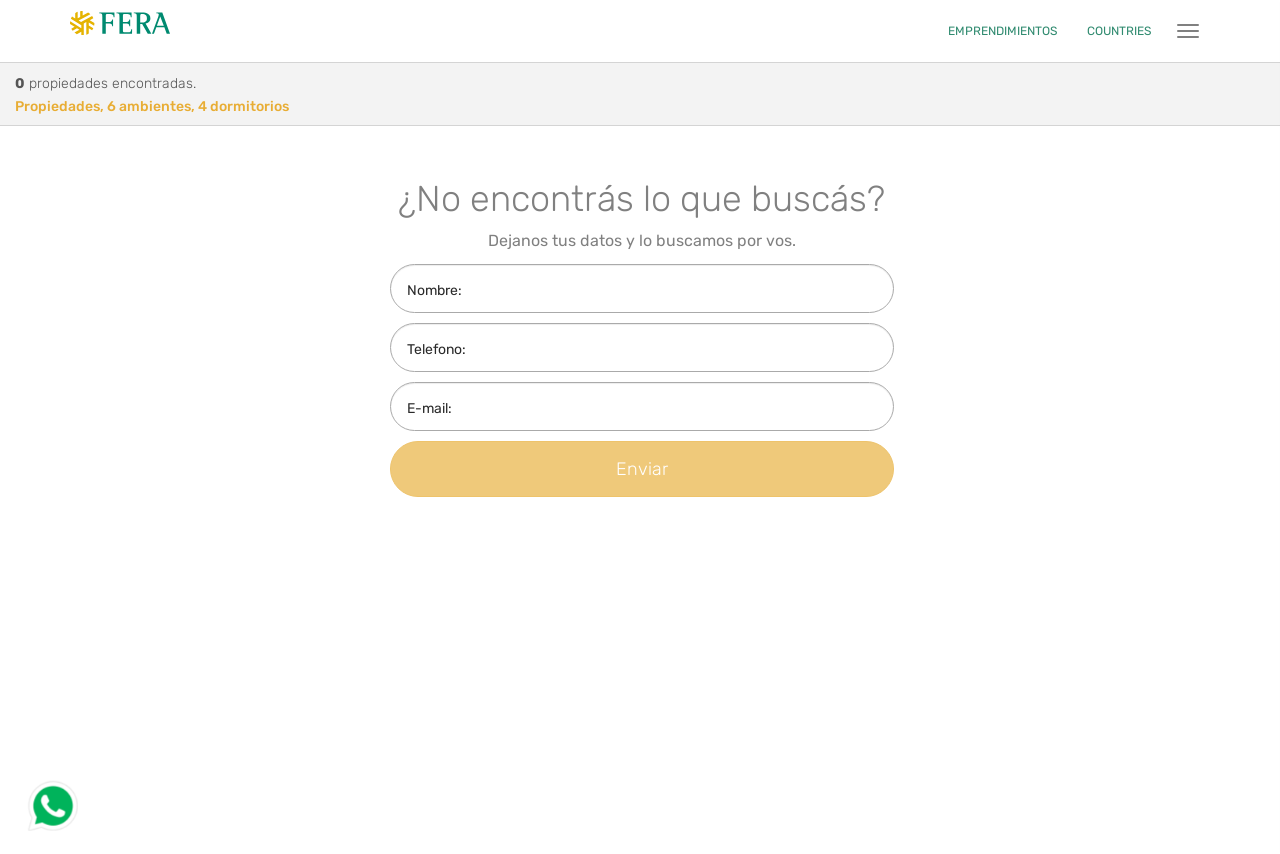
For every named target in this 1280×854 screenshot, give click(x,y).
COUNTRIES (1119, 31)
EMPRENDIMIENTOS (1002, 31)
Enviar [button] (642, 469)
